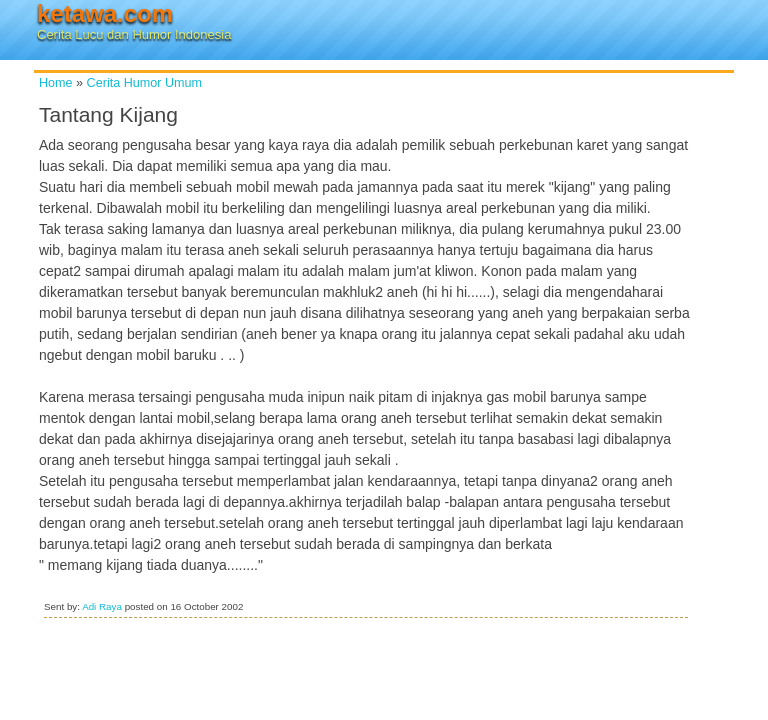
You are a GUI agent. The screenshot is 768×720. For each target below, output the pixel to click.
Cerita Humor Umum (144, 83)
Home (56, 83)
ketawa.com (105, 13)
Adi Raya (102, 606)
